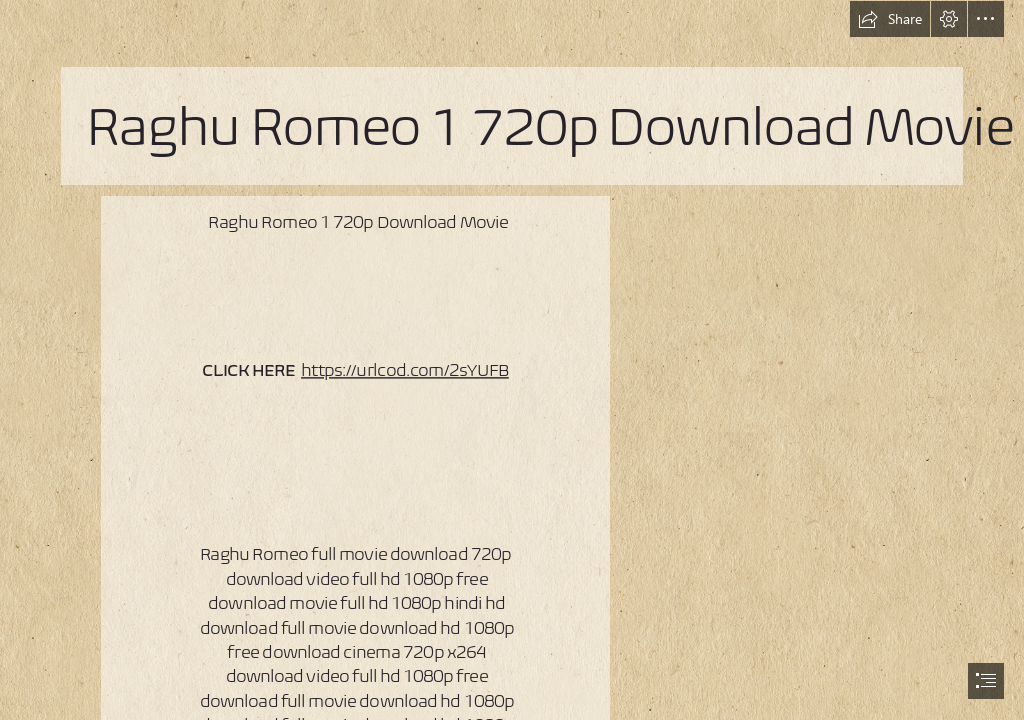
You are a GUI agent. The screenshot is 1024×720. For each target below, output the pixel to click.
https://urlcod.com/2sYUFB (405, 370)
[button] (890, 19)
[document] (512, 360)
